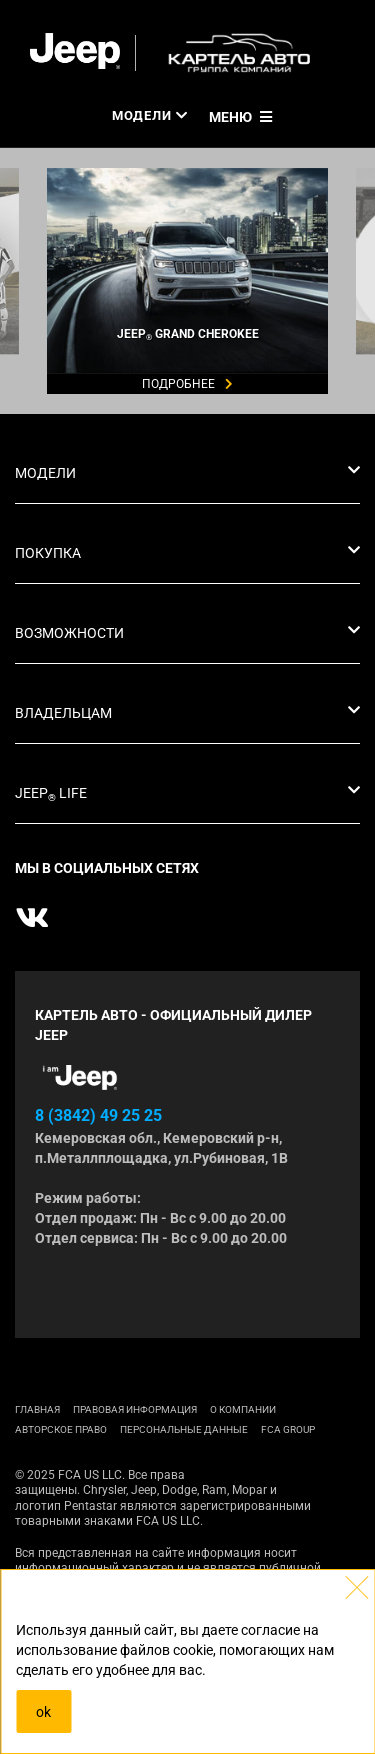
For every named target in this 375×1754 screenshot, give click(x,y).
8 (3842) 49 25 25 (98, 1115)
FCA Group (288, 1429)
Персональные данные (184, 1429)
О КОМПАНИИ (243, 1409)
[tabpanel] (187, 147)
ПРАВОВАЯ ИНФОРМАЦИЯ (135, 1409)
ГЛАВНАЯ (37, 1409)
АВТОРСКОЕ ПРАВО (61, 1429)
